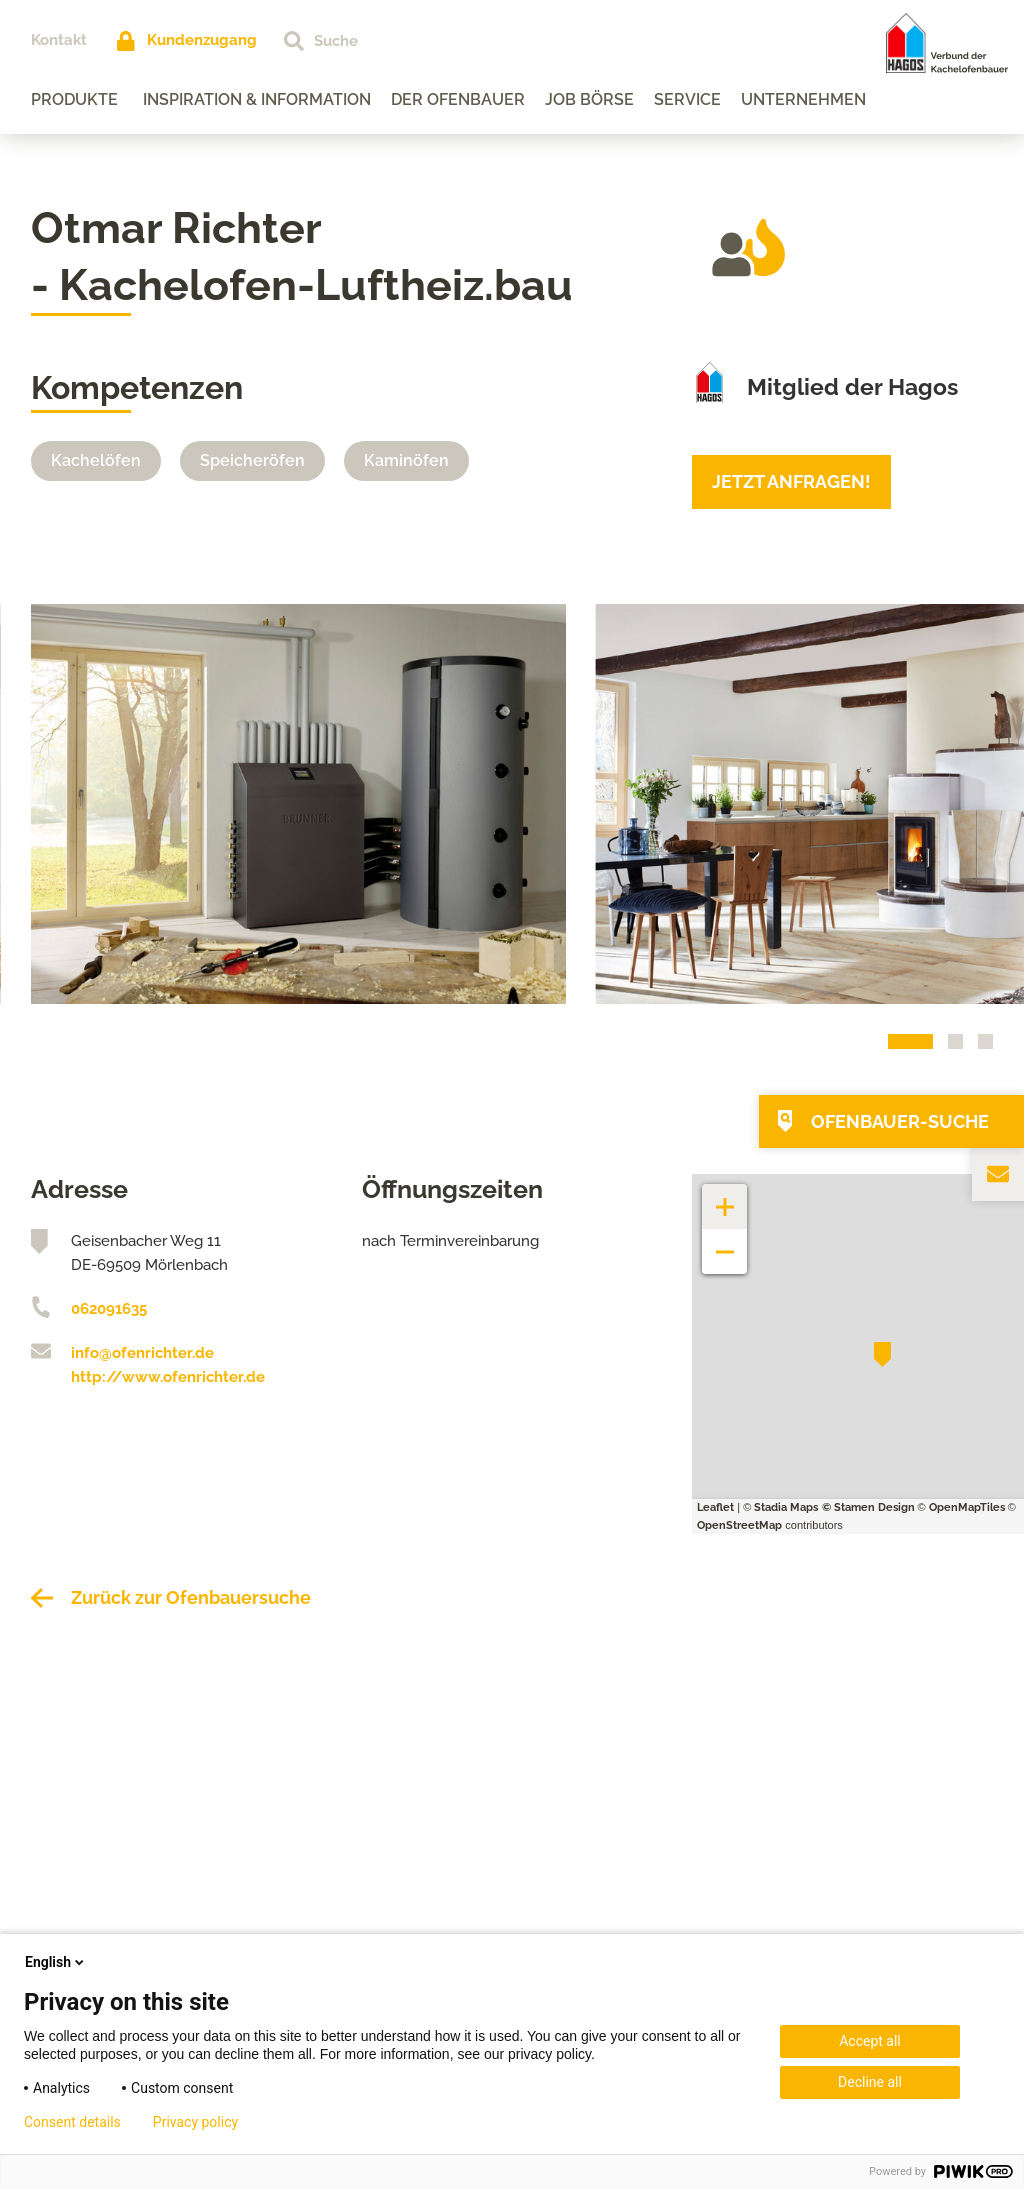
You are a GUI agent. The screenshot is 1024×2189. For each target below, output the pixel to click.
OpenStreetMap (739, 1525)
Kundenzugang (202, 40)
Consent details (72, 2122)
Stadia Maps (786, 1507)
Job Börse (589, 99)
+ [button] (725, 1196)
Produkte (74, 99)
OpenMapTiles (967, 1507)
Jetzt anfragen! (791, 481)
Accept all (870, 2041)
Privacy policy (195, 2122)
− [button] (725, 1241)
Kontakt (59, 40)
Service (687, 99)
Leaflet (715, 1507)
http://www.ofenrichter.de (168, 1377)
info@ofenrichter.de (142, 1353)
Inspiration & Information (257, 99)
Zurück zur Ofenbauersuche (191, 1597)
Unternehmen (803, 99)
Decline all (870, 2082)
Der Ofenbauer (458, 99)
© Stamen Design (868, 1507)
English (56, 1962)
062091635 (109, 1309)
